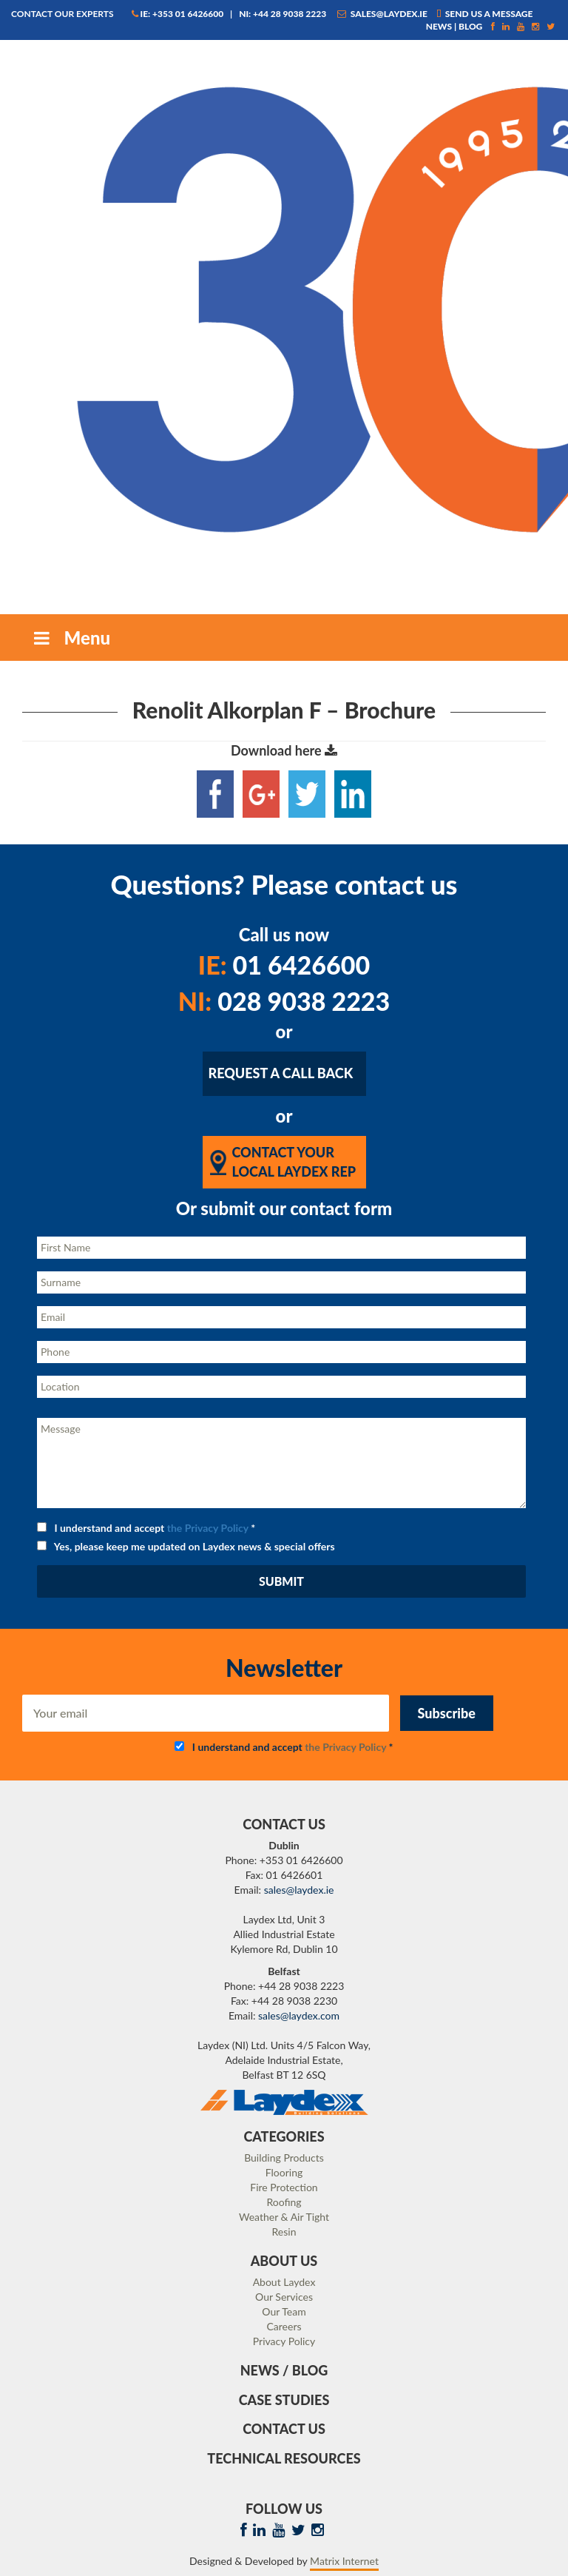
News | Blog (454, 26)
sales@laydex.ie (382, 13)
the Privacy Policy (207, 1527)
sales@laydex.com (298, 2015)
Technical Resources (283, 2458)
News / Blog (284, 2370)
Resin (284, 2231)
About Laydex (284, 2282)
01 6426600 (284, 964)
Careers (283, 2326)
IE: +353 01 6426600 (178, 13)
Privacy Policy (284, 2341)
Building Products (284, 2157)
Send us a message (484, 13)
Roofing (283, 2202)
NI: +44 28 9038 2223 (282, 13)
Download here (284, 750)
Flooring (284, 2172)
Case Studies (284, 2400)
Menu (70, 637)
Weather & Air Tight (284, 2216)
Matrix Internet (344, 2561)
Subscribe (447, 1713)
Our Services (284, 2296)
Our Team (283, 2311)
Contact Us (284, 2429)
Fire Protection (283, 2187)
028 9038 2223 (284, 1001)
